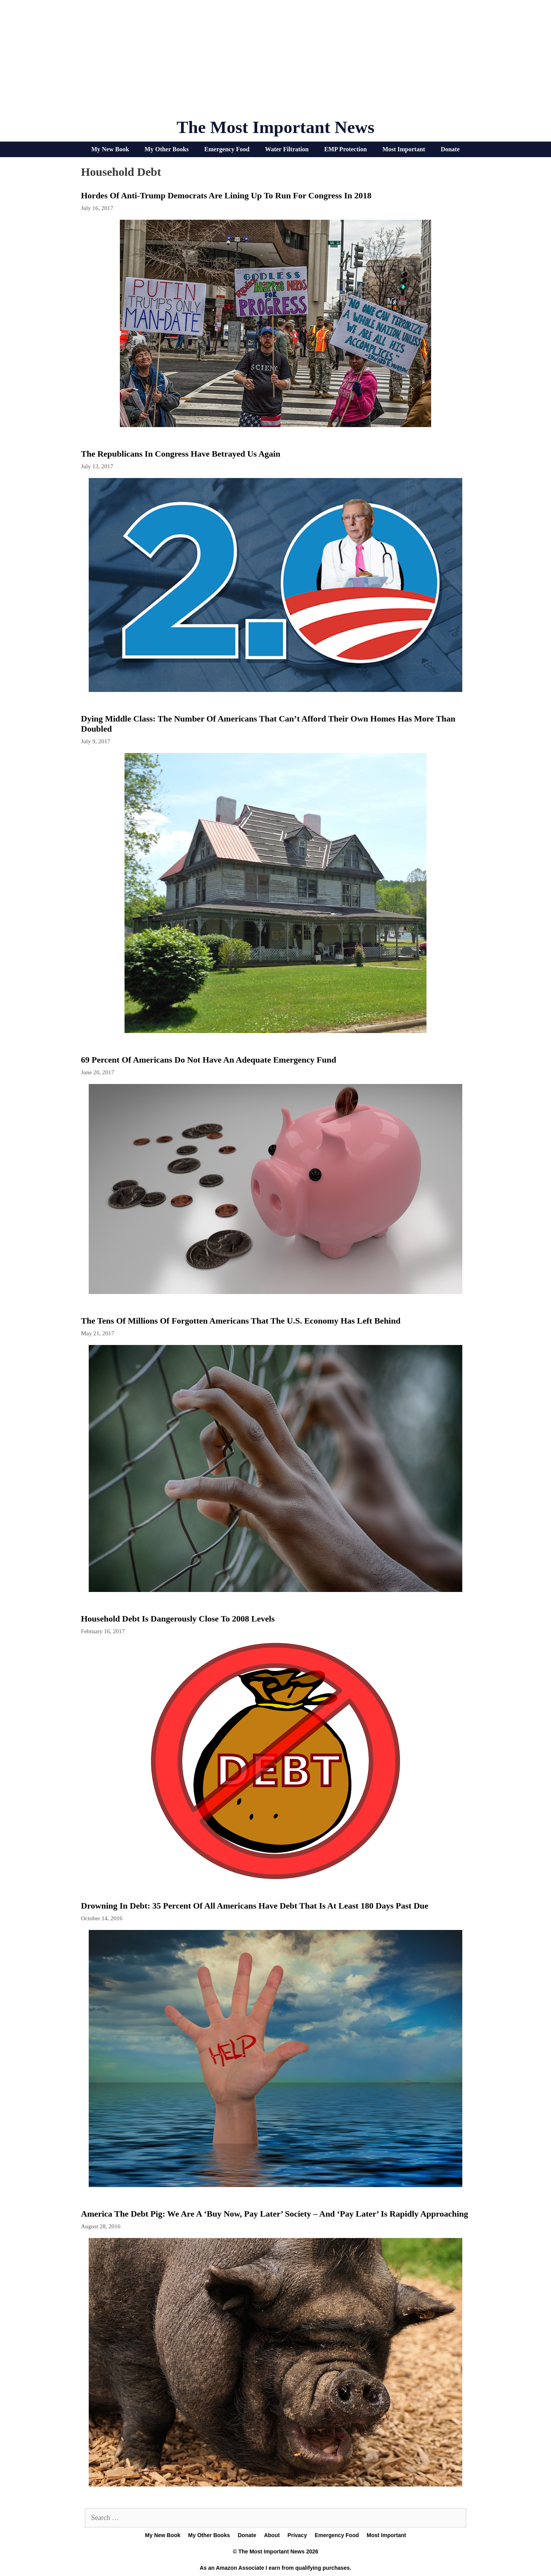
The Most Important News (276, 127)
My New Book (110, 149)
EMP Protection (345, 149)
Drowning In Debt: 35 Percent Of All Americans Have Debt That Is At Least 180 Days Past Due (254, 1906)
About (271, 2535)
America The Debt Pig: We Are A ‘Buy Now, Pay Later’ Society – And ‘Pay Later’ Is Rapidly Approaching (274, 2214)
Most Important (404, 149)
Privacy (297, 2535)
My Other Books (167, 149)
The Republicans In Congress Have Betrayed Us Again (180, 454)
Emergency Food (226, 149)
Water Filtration (287, 149)
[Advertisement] (275, 62)
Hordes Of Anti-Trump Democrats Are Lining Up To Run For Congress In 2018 (226, 195)
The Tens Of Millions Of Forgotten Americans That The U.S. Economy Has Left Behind (240, 1321)
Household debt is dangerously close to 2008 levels (178, 1618)
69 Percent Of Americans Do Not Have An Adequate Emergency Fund (208, 1060)
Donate (450, 149)
